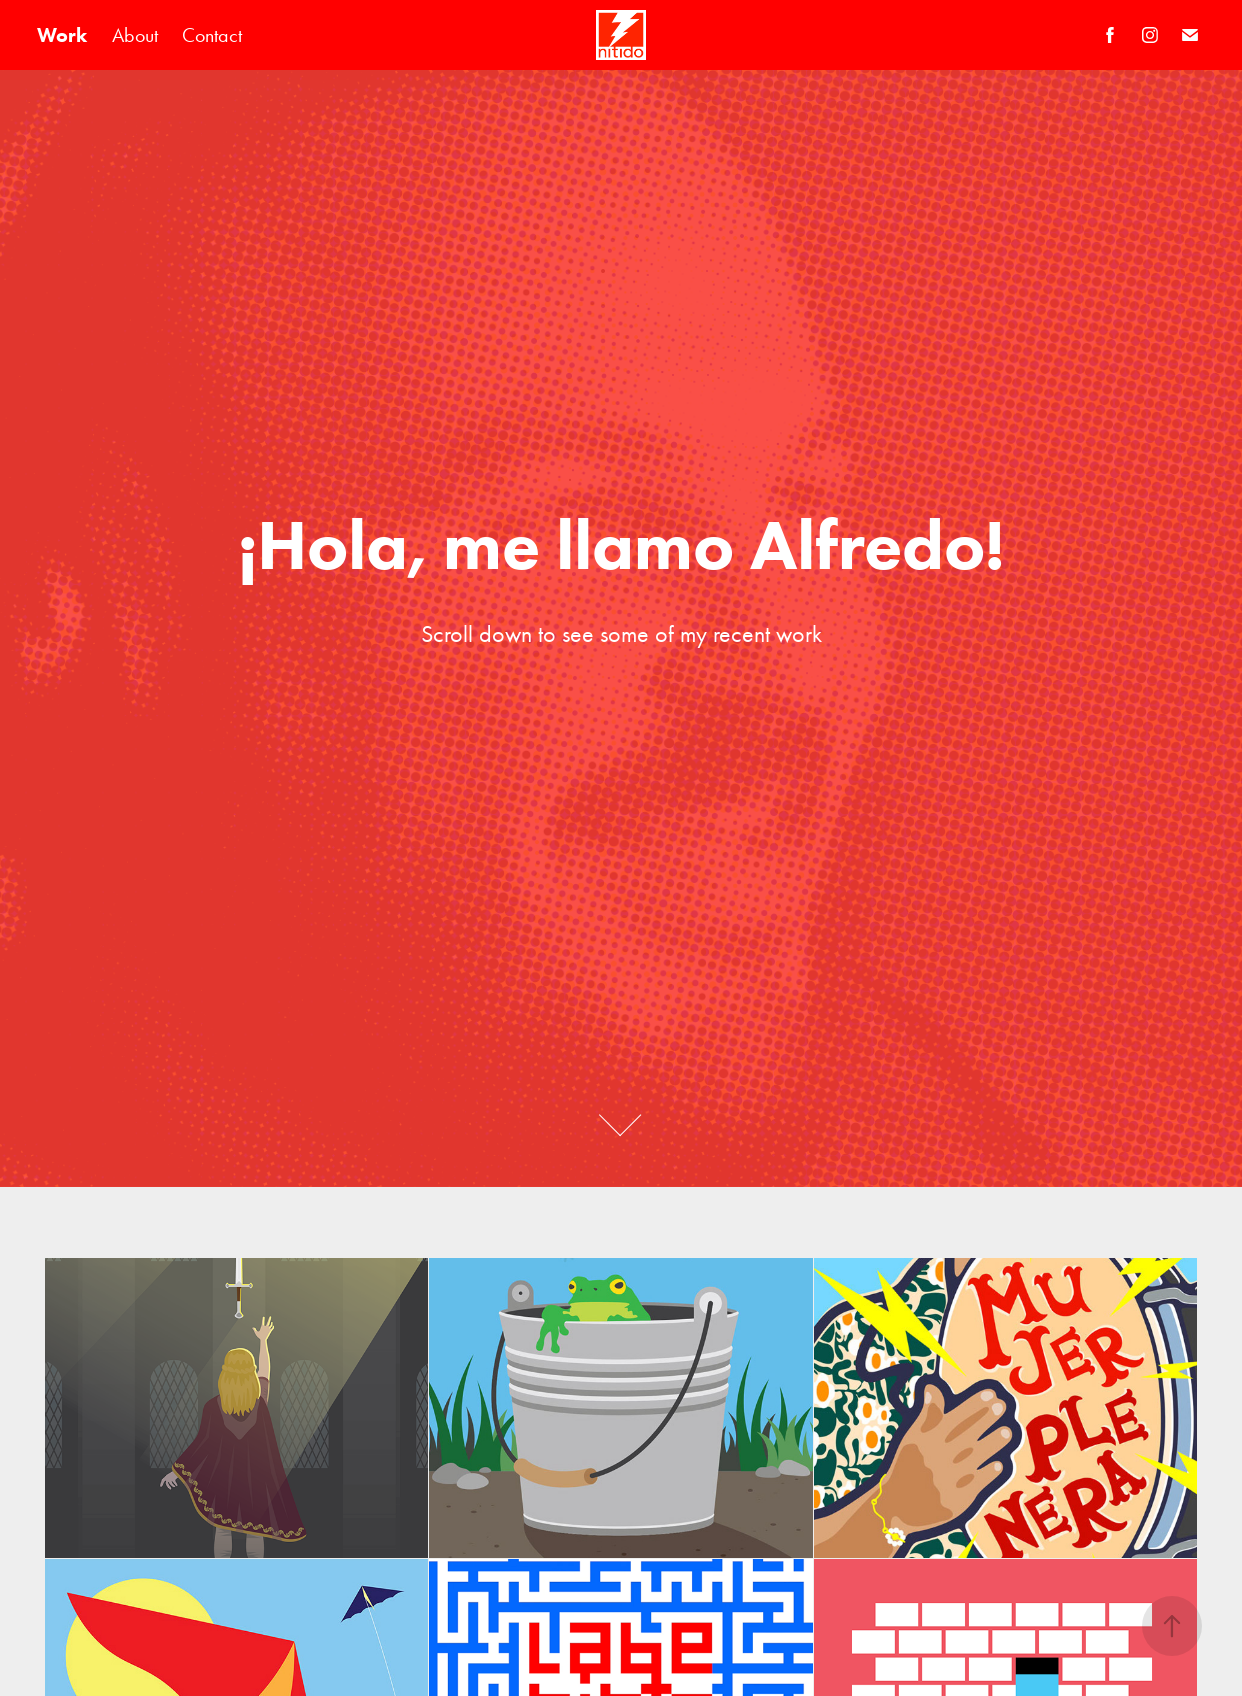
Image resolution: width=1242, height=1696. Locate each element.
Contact (212, 35)
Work (62, 35)
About (135, 35)
